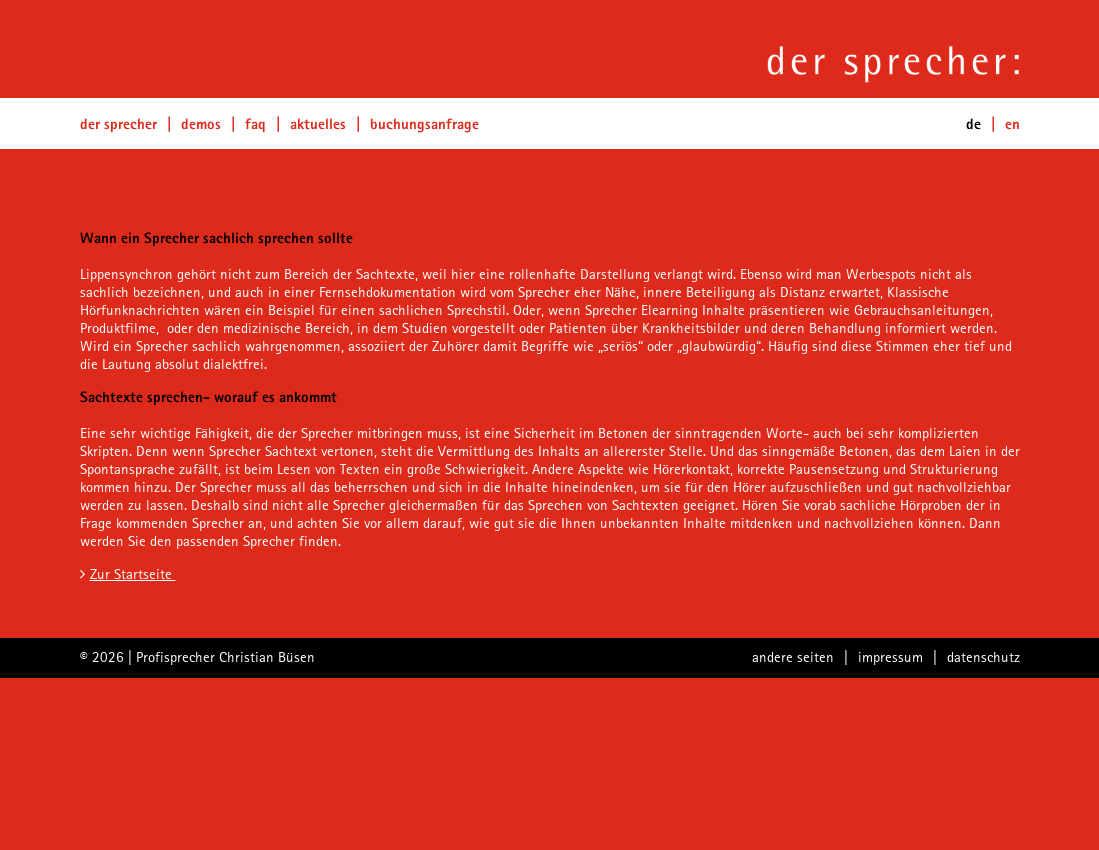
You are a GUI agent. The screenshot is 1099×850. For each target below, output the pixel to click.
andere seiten (793, 656)
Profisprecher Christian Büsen (225, 656)
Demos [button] (201, 123)
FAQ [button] (255, 123)
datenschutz (983, 656)
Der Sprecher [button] (118, 123)
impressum (890, 656)
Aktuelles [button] (318, 123)
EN (1012, 123)
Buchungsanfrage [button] (424, 123)
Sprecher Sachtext (263, 450)
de (973, 123)
